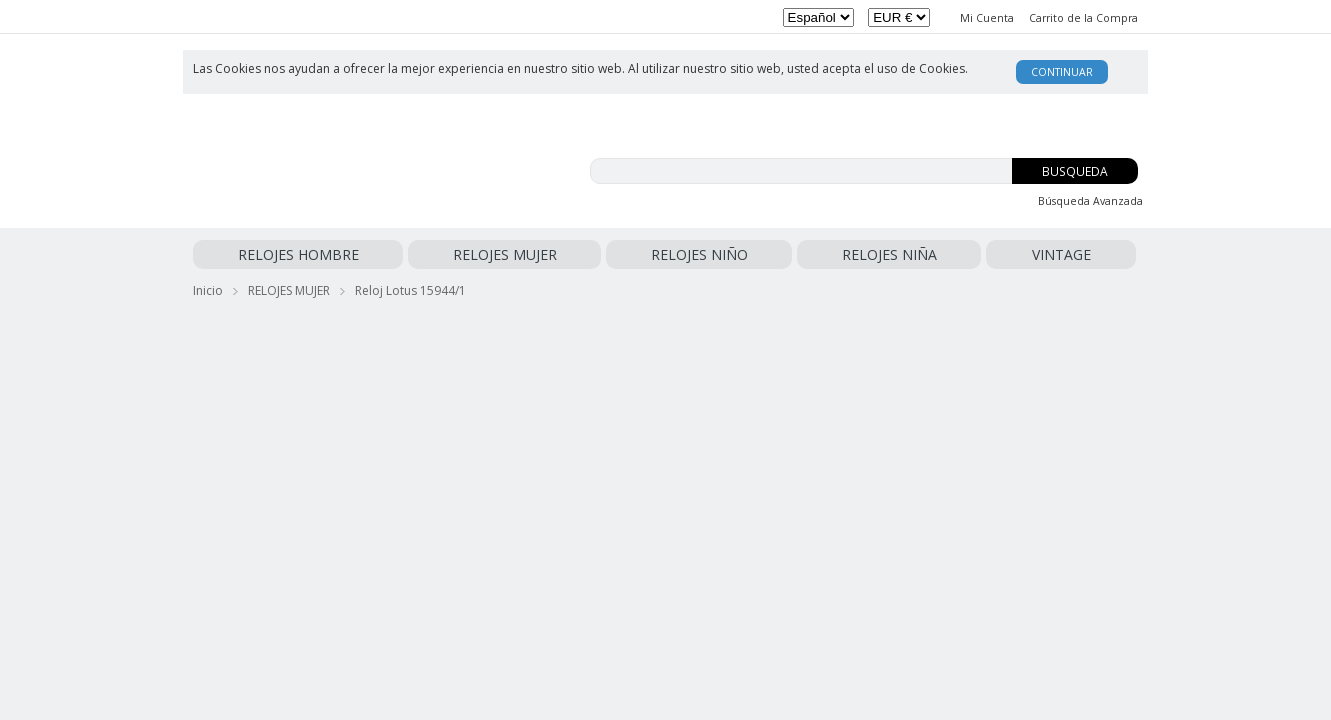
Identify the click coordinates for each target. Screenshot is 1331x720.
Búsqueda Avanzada (1090, 201)
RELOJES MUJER (371, 254)
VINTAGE (658, 254)
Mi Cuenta (987, 18)
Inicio (208, 286)
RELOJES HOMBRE (253, 254)
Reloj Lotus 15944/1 (410, 286)
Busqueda (1075, 171)
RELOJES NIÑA (576, 254)
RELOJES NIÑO (475, 254)
